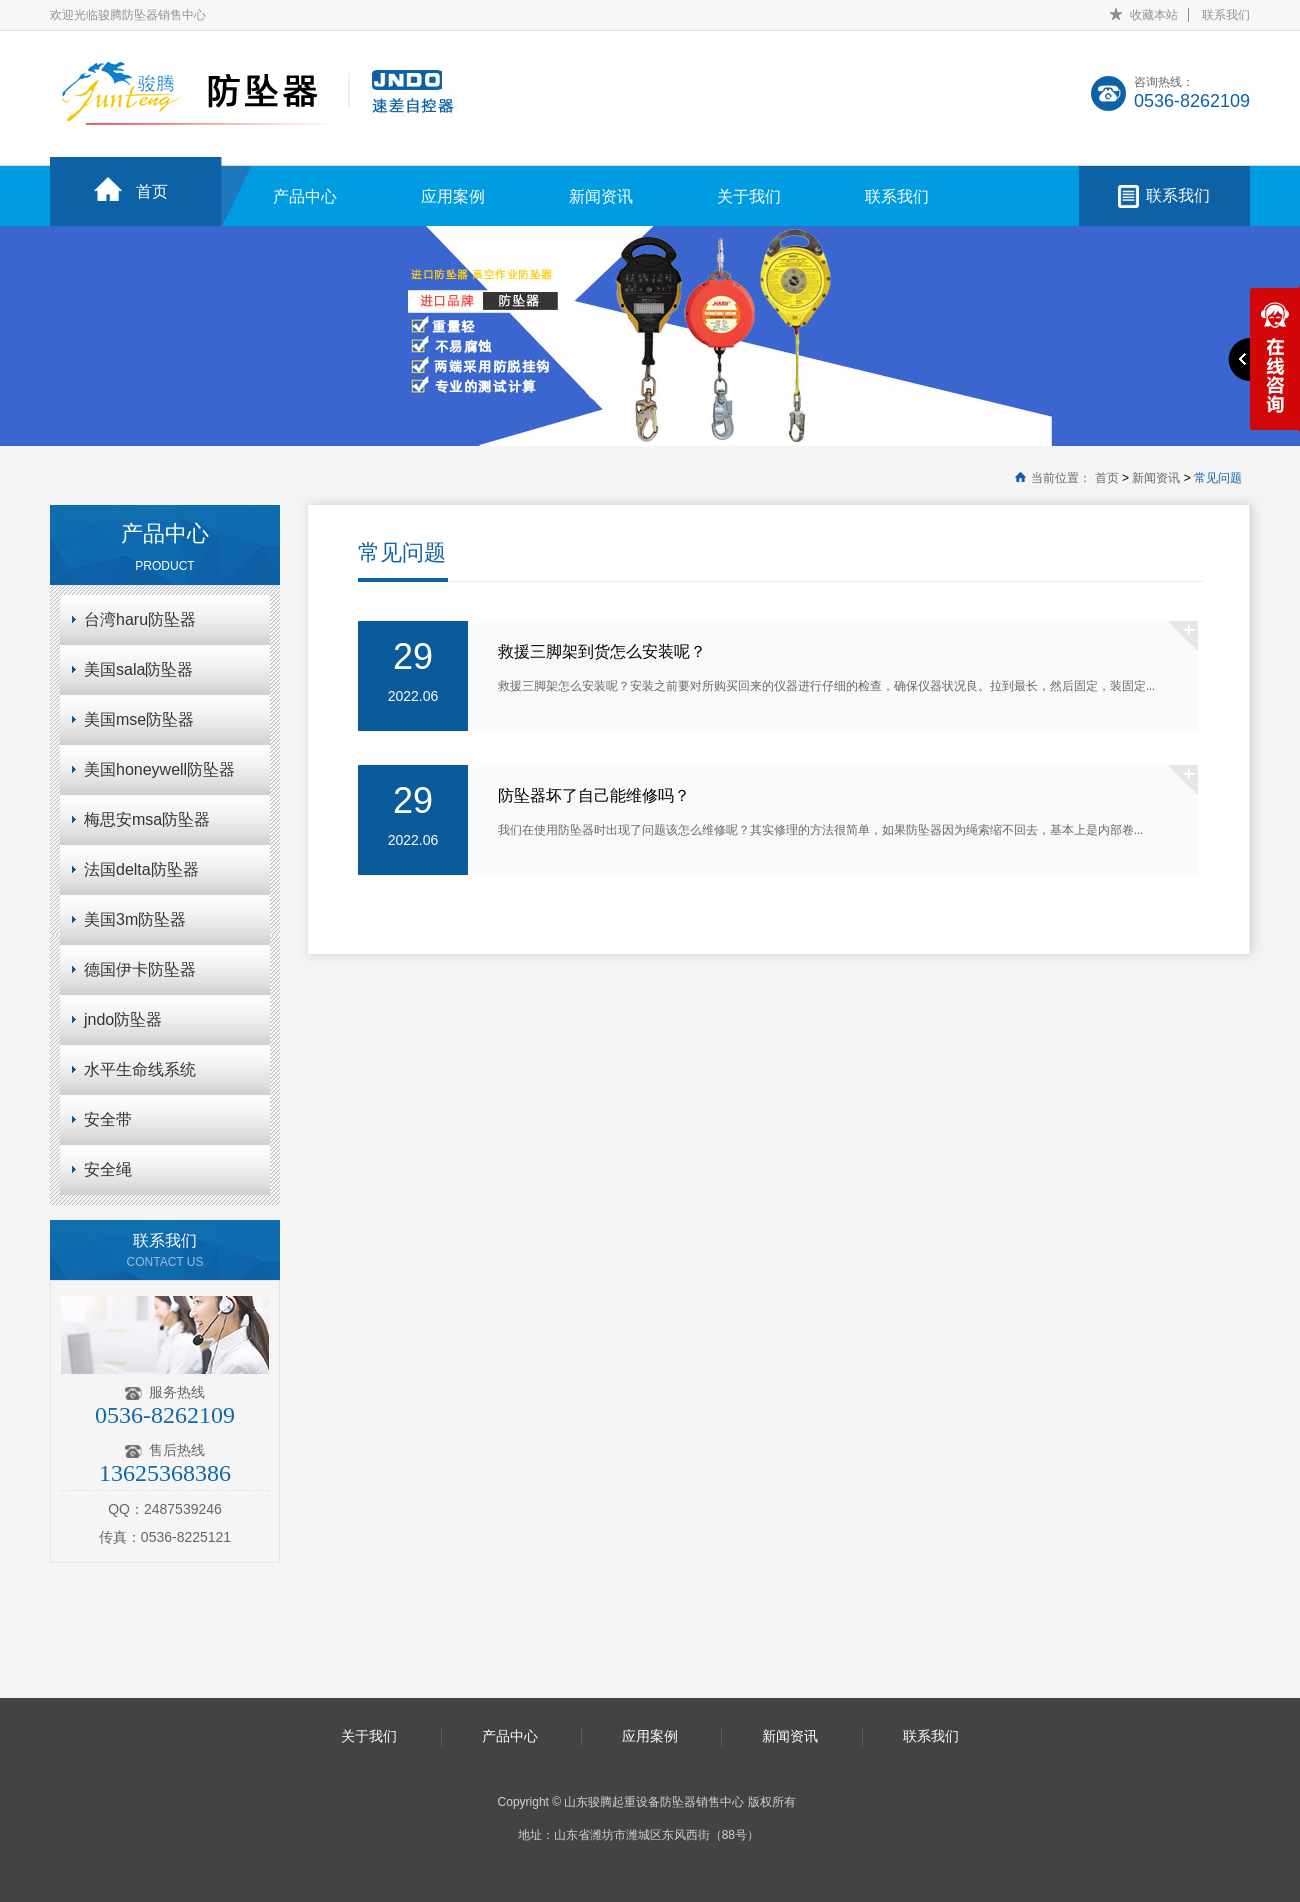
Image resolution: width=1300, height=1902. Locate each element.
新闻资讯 (601, 196)
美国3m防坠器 (135, 919)
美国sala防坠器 (138, 669)
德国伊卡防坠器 (140, 969)
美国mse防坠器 (139, 719)
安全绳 (108, 1169)
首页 (152, 191)
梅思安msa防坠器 (147, 819)
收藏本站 (1154, 15)
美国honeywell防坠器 (159, 769)
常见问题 (1218, 478)
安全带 (108, 1119)
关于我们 (749, 196)
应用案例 (453, 196)
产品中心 (305, 196)
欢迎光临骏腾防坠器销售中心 (128, 15)
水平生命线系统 (140, 1069)
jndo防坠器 (123, 1019)
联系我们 (1226, 15)
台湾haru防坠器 (140, 619)
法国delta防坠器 (141, 869)
